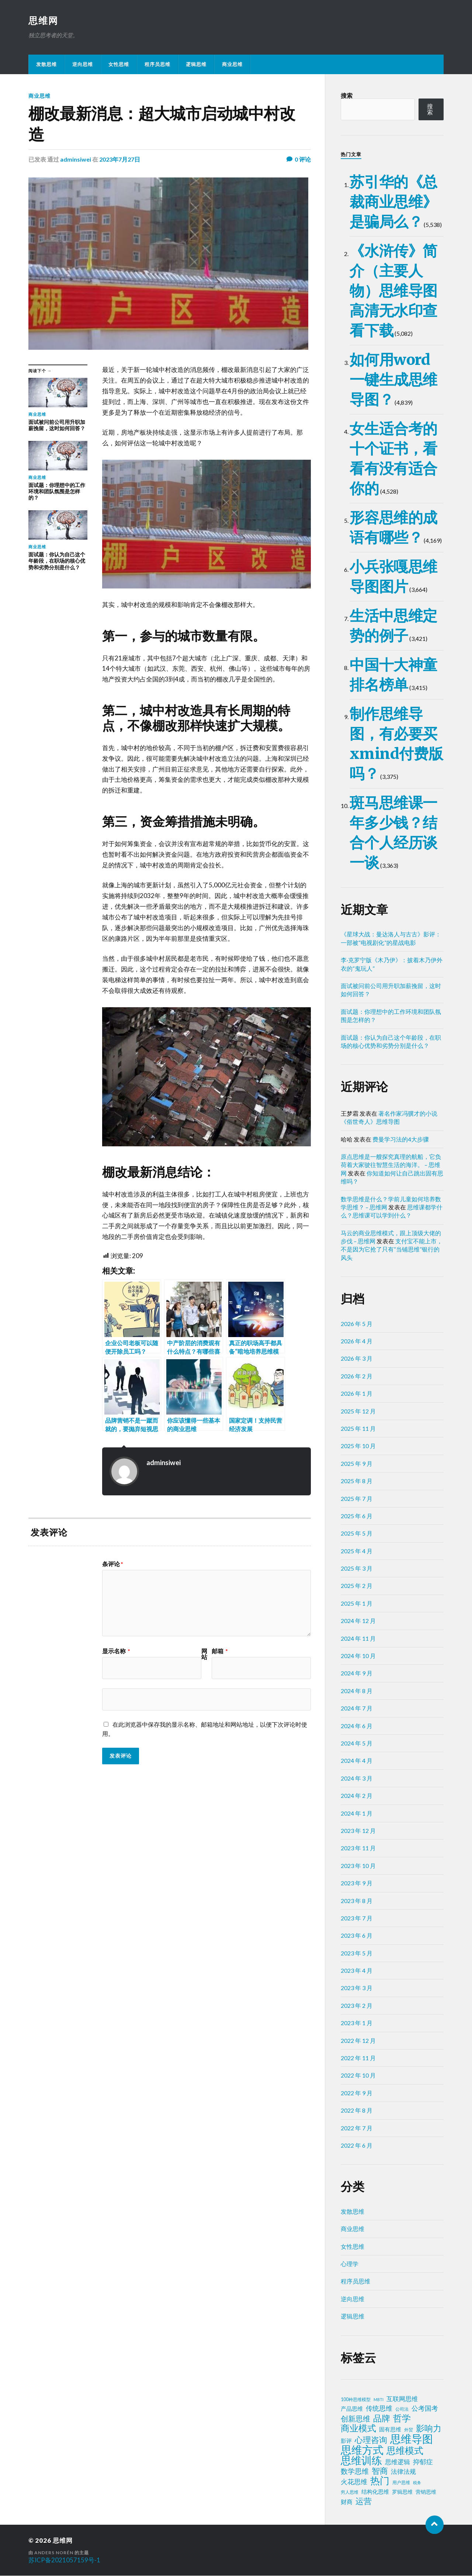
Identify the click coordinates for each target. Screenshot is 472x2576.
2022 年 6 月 (356, 2145)
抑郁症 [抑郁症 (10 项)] (423, 2462)
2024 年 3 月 (356, 1778)
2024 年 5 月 (356, 1743)
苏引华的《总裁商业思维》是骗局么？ (393, 202)
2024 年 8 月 (356, 1691)
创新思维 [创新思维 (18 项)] (355, 2418)
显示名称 (116, 1651)
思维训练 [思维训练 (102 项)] (361, 2460)
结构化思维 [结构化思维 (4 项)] (375, 2492)
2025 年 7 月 (356, 1498)
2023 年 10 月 (358, 1865)
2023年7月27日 (119, 159)
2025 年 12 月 (358, 1411)
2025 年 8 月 (356, 1481)
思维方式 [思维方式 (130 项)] (362, 2450)
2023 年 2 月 (356, 2005)
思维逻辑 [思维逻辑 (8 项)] (397, 2462)
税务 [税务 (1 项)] (417, 2482)
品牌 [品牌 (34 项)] (381, 2418)
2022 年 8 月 (356, 2110)
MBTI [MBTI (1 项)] (379, 2399)
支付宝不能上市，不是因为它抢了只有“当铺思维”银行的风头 (391, 1249)
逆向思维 (82, 65)
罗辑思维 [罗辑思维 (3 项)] (402, 2492)
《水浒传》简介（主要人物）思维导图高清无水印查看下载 (393, 291)
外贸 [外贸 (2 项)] (408, 2430)
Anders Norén (53, 2553)
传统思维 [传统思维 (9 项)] (379, 2409)
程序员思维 (157, 65)
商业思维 (232, 65)
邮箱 (220, 1651)
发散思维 (46, 65)
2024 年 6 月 (356, 1726)
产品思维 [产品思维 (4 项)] (352, 2409)
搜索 (347, 95)
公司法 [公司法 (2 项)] (402, 2409)
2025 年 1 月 (356, 1603)
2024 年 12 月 (358, 1620)
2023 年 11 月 (358, 1848)
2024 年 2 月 (356, 1795)
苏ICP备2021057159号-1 (64, 2560)
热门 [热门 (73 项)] (379, 2480)
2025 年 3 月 (356, 1568)
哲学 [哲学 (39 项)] (402, 2418)
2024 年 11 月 (358, 1638)
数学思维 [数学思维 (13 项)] (355, 2471)
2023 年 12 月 (358, 1830)
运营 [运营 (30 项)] (363, 2501)
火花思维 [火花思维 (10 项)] (354, 2482)
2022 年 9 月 (356, 2093)
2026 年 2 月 (356, 1376)
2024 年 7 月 (356, 1708)
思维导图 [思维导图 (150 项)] (411, 2439)
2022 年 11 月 (358, 2058)
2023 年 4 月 (356, 1970)
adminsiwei (75, 159)
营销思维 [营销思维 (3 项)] (426, 2492)
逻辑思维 (196, 65)
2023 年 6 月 (356, 1935)
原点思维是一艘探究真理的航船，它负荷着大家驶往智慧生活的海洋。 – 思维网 (391, 1165)
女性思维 (118, 65)
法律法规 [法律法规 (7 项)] (403, 2472)
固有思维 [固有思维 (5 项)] (390, 2429)
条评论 (112, 1564)
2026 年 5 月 (356, 1323)
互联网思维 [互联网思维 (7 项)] (402, 2399)
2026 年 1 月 (356, 1393)
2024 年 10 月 (358, 1656)
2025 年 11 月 (358, 1428)
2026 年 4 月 (356, 1341)
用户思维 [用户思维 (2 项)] (401, 2483)
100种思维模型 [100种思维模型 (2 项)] (356, 2400)
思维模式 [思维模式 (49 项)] (404, 2450)
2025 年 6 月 (356, 1516)
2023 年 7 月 (356, 1918)
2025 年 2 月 (356, 1585)
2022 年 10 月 (358, 2075)
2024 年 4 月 (356, 1760)
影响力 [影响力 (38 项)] (428, 2428)
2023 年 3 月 (356, 1988)
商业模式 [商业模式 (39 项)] (358, 2428)
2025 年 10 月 (358, 1446)
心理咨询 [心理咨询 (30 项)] (371, 2440)
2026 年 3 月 (356, 1358)
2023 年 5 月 (356, 1953)
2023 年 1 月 (356, 2023)
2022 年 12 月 (358, 2040)
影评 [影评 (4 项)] (346, 2441)
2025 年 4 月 (356, 1551)
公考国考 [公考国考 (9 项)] (425, 2409)
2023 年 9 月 (356, 1883)
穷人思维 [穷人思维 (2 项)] (349, 2492)
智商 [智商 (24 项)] (380, 2471)
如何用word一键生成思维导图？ (393, 380)
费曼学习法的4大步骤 (400, 1139)
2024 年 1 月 (356, 1813)
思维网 (43, 20)
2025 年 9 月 (356, 1463)
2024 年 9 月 (356, 1673)
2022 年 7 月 (356, 2128)
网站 (204, 1654)
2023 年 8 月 (356, 1901)
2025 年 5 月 (356, 1533)
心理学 (349, 2264)
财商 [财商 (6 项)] (347, 2502)
